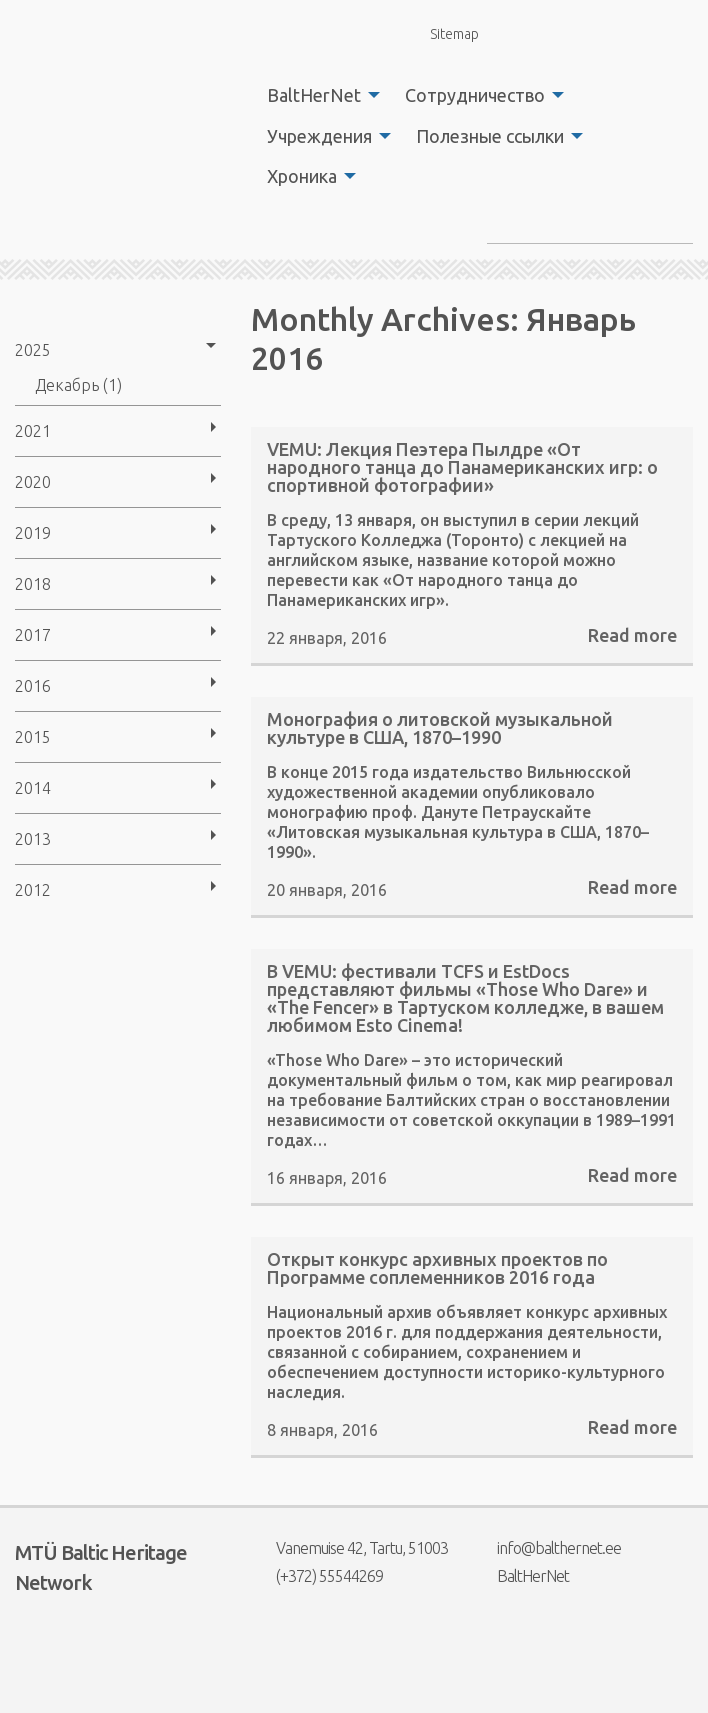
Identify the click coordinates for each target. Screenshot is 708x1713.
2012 (33, 890)
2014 (33, 788)
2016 (33, 686)
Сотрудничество (475, 95)
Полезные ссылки (490, 136)
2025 (33, 350)
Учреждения (319, 136)
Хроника (302, 176)
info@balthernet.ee (546, 1548)
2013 (33, 839)
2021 (33, 431)
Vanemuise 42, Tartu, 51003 (349, 1548)
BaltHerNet (314, 95)
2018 (33, 584)
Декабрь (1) (78, 385)
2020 (33, 482)
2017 (33, 635)
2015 (33, 737)
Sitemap (443, 33)
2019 (33, 533)
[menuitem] (318, 95)
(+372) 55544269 (317, 1576)
